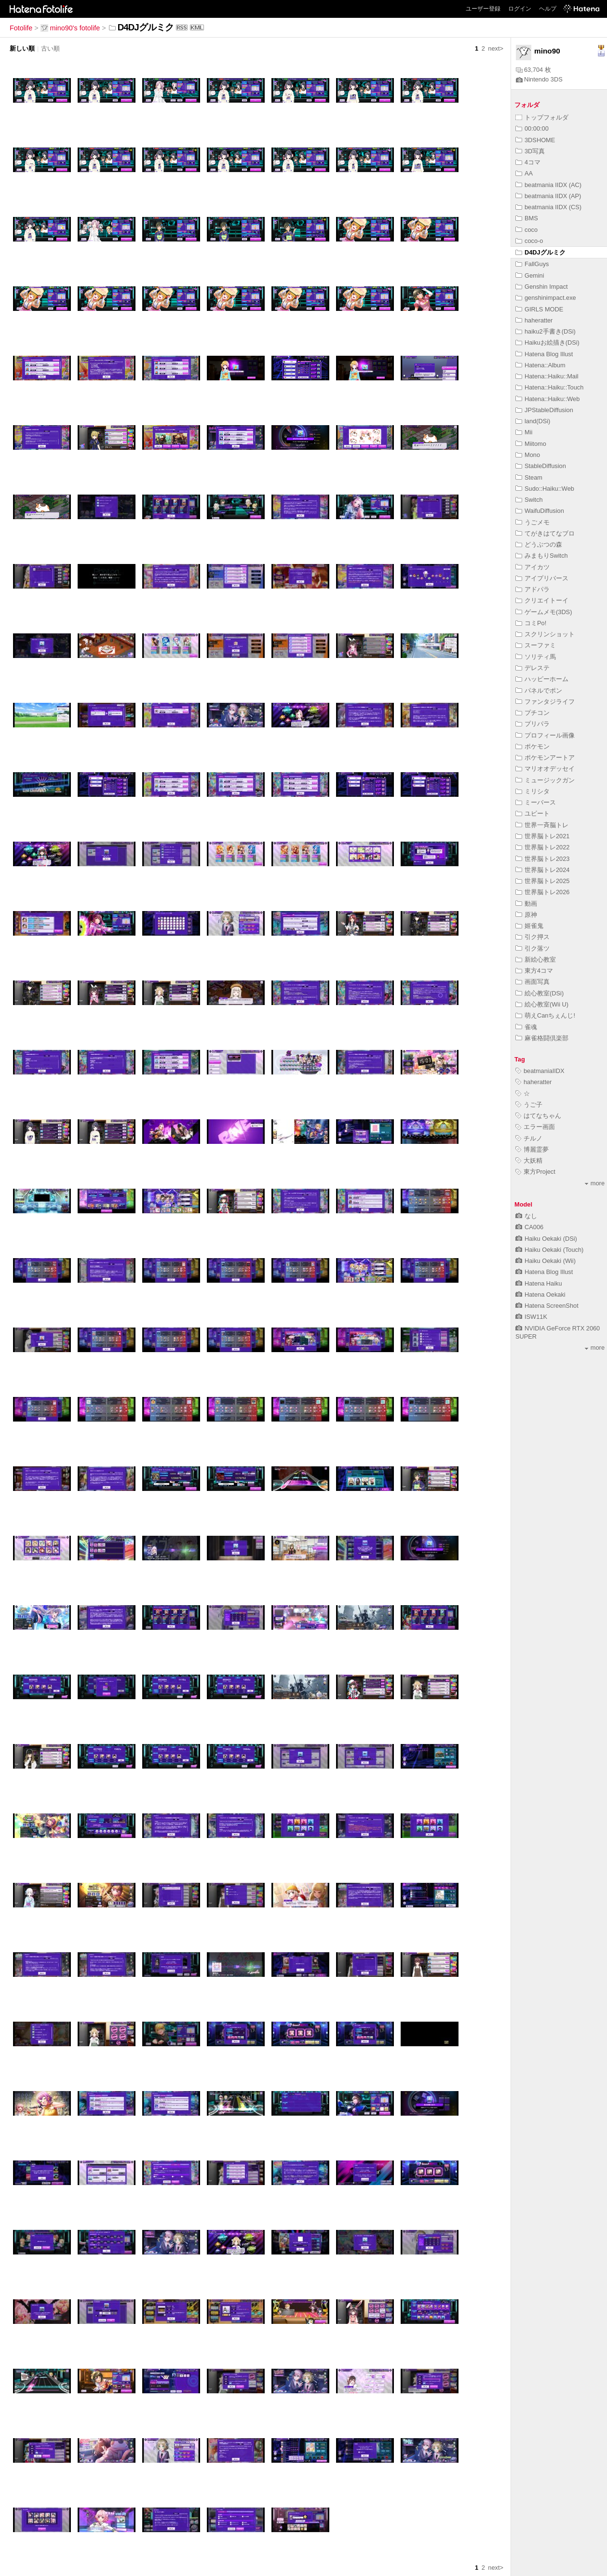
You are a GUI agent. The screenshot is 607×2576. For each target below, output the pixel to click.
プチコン (532, 712)
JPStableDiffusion (544, 410)
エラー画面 (535, 1126)
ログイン (519, 8)
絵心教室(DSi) (539, 993)
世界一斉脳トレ (541, 825)
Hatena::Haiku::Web (547, 398)
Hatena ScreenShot (547, 1305)
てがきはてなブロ (545, 533)
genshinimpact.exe (545, 297)
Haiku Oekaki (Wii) (545, 1260)
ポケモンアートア (545, 757)
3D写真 (530, 151)
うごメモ (532, 522)
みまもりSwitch (541, 555)
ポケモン (532, 746)
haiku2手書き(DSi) (545, 331)
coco (526, 229)
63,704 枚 (533, 69)
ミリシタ (532, 791)
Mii (523, 432)
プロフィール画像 (545, 735)
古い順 (50, 48)
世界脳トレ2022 (542, 847)
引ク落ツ (532, 948)
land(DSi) (532, 421)
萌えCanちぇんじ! (545, 1015)
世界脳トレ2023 (542, 858)
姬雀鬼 (529, 925)
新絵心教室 (535, 959)
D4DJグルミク (540, 252)
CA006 (529, 1227)
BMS (526, 218)
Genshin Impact (541, 286)
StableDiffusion (540, 466)
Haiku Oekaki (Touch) (549, 1249)
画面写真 (532, 981)
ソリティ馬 (535, 656)
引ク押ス (532, 936)
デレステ (532, 667)
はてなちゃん (538, 1115)
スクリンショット (545, 634)
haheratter (534, 320)
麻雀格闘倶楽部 (541, 1038)
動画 (526, 903)
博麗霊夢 (532, 1149)
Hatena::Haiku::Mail (547, 376)
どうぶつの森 (538, 544)
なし (526, 1216)
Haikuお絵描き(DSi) (547, 342)
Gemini (529, 275)
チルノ (528, 1138)
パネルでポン (538, 690)
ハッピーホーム (541, 679)
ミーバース (535, 802)
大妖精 (528, 1160)
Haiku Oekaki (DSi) (546, 1238)
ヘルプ (547, 8)
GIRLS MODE (539, 309)
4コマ (527, 162)
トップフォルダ (541, 117)
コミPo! (530, 623)
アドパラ (532, 589)
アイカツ (532, 567)
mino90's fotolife (70, 28)
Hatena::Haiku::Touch (549, 387)
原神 (526, 914)
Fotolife (21, 28)
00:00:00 (532, 128)
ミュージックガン (545, 780)
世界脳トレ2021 (542, 836)
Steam (528, 477)
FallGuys (532, 264)
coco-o (529, 240)
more (595, 1183)
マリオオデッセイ (545, 768)
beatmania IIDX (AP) (548, 196)
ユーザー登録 (483, 8)
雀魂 (526, 1027)
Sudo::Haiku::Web (544, 488)
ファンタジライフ (545, 701)
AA (524, 173)
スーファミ (535, 645)
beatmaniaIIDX (540, 1070)
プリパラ (532, 723)
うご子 (528, 1104)
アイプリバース (541, 578)
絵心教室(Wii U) (541, 1004)
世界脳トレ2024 (542, 869)
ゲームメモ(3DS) (543, 612)
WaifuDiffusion (539, 510)
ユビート (532, 813)
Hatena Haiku (538, 1283)
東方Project (535, 1171)
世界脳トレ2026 (542, 892)
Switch (529, 499)
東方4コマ (534, 970)
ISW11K (531, 1316)
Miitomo (530, 443)
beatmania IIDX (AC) (548, 184)
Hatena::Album (540, 365)
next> (495, 48)
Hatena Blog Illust (544, 354)
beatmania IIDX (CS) (548, 207)
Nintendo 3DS (539, 79)
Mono (527, 454)
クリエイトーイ (541, 600)
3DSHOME (535, 140)
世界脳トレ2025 (542, 881)
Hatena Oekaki (540, 1294)
